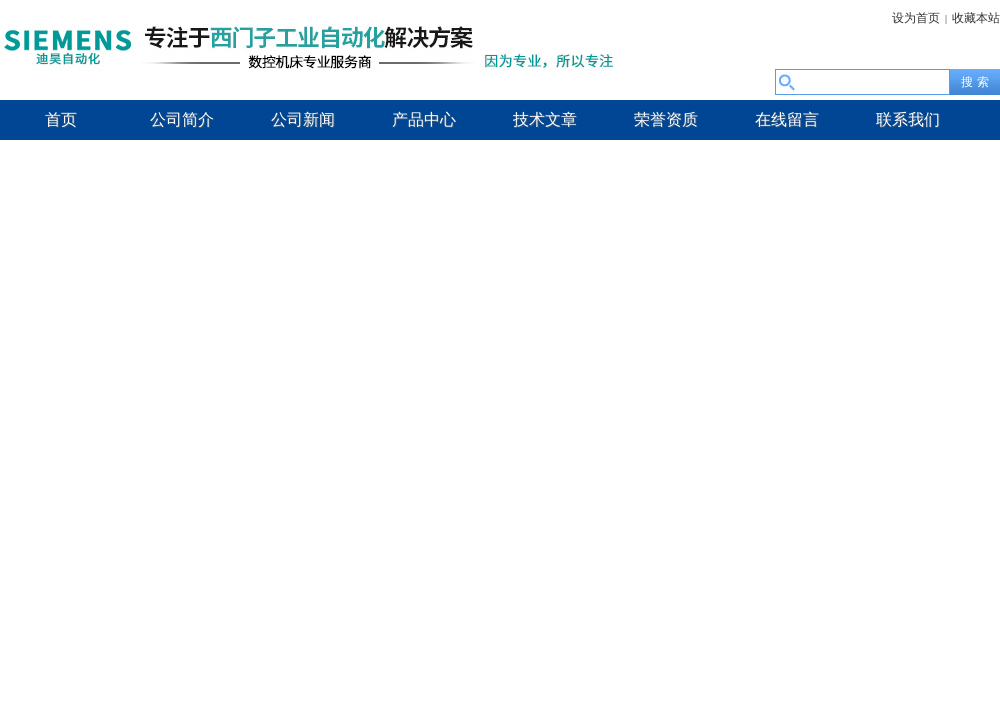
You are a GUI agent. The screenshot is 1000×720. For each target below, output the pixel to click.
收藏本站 (976, 18)
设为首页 (916, 18)
